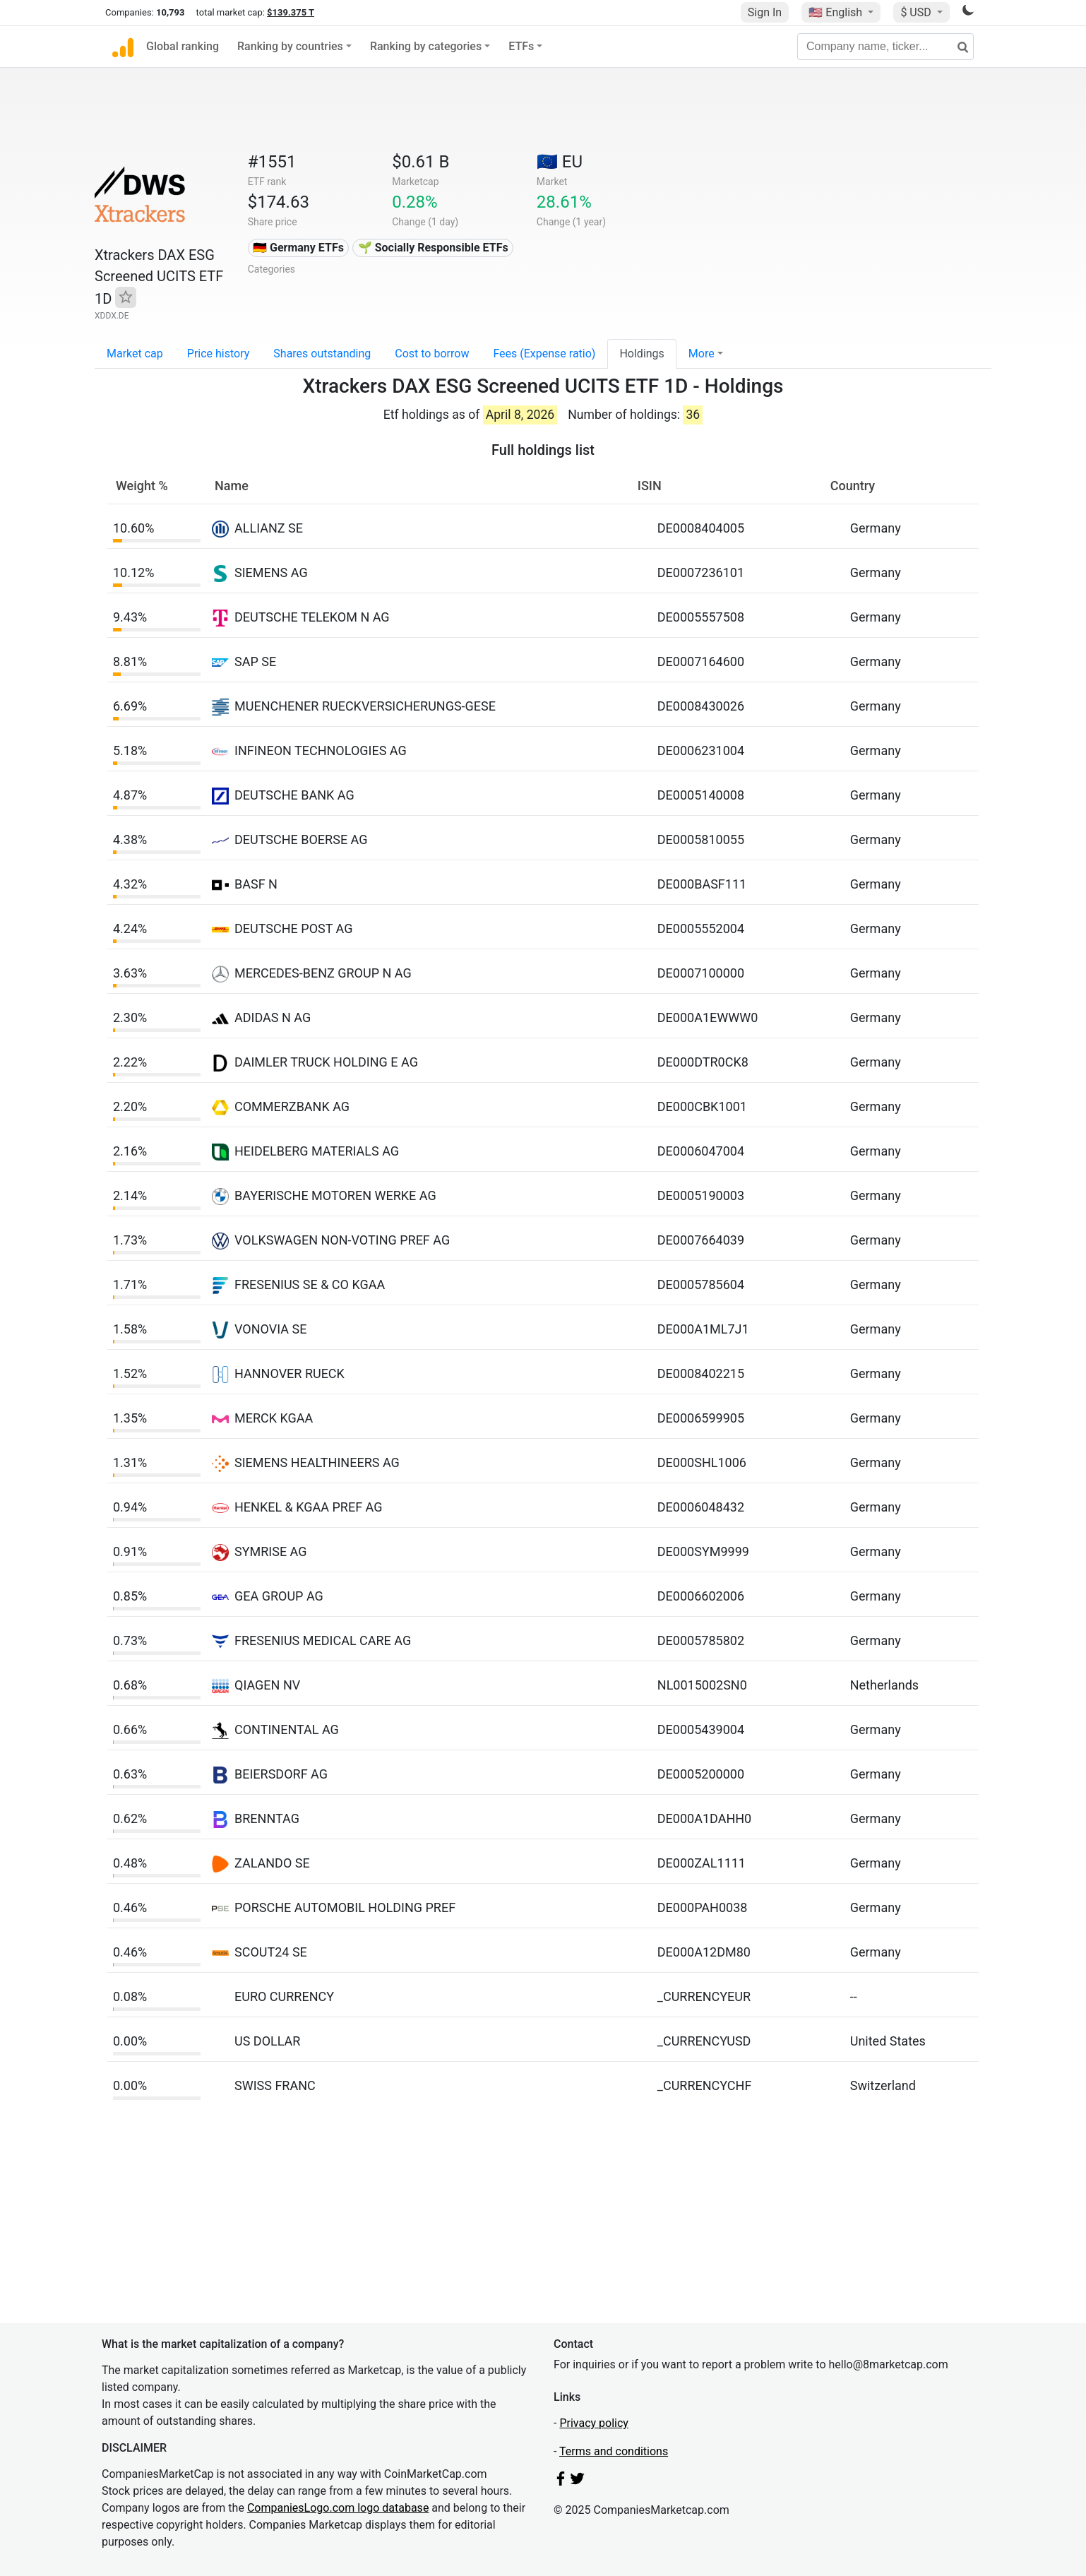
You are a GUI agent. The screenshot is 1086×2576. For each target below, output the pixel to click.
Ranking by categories (426, 46)
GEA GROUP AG (278, 1596)
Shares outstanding (322, 353)
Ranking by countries (290, 46)
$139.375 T (290, 12)
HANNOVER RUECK (289, 1373)
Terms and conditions (613, 2451)
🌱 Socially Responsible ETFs (433, 247)
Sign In (765, 12)
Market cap (135, 353)
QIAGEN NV (267, 1685)
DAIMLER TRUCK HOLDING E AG (326, 1062)
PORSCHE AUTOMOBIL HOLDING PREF (344, 1907)
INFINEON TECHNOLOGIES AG (320, 750)
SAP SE (255, 661)
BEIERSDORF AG (281, 1774)
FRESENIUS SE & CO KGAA (309, 1284)
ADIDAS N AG (272, 1017)
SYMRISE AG (270, 1551)
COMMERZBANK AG (292, 1106)
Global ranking (182, 46)
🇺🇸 (836, 12)
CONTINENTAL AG (286, 1729)
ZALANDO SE (272, 1863)
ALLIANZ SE (268, 528)
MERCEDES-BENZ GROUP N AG (323, 973)
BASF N (256, 884)
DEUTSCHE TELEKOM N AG (312, 617)
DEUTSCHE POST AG (293, 928)
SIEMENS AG (271, 572)
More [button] (701, 353)
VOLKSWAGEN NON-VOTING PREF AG (342, 1240)
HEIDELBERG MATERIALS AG (316, 1151)
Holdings (641, 353)
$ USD (916, 12)
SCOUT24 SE (270, 1952)
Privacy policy (593, 2423)
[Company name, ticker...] (885, 46)
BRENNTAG (266, 1818)
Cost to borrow (432, 353)
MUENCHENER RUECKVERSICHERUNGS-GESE (365, 706)
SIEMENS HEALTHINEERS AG (317, 1462)
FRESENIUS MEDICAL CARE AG (322, 1640)
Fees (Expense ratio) (544, 353)
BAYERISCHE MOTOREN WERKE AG (335, 1195)
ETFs (521, 46)
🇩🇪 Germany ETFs (298, 247)
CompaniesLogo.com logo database (338, 2508)
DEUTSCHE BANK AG (294, 795)
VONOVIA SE (270, 1329)
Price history (218, 353)
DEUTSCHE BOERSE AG (300, 839)
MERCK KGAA (273, 1418)
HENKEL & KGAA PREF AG (308, 1507)
